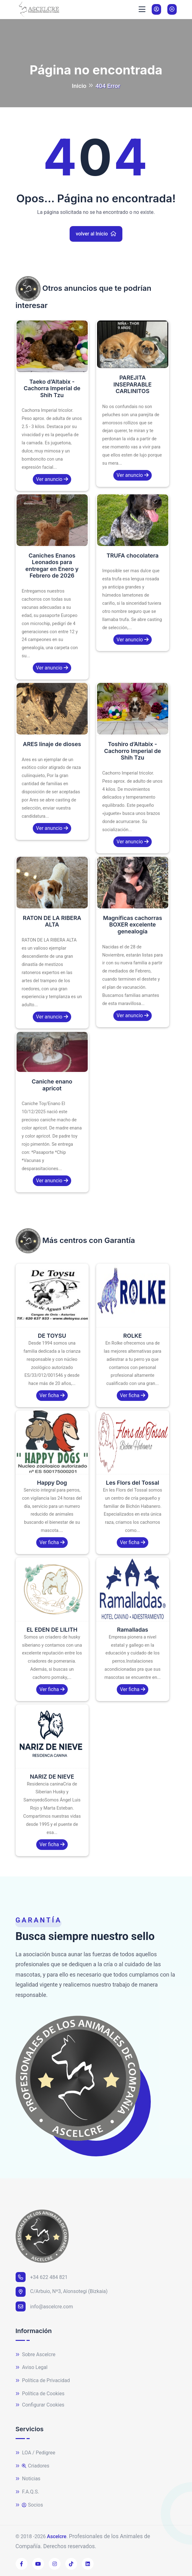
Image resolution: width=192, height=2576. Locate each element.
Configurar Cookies (40, 2405)
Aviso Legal (32, 2367)
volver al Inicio (96, 233)
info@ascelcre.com (44, 2306)
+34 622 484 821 (42, 2277)
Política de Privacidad (43, 2381)
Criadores (33, 2466)
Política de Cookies (40, 2394)
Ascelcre (56, 2536)
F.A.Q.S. (27, 2492)
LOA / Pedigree (36, 2453)
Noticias (28, 2479)
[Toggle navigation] (142, 9)
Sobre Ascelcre (36, 2355)
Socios (29, 2505)
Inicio (79, 85)
